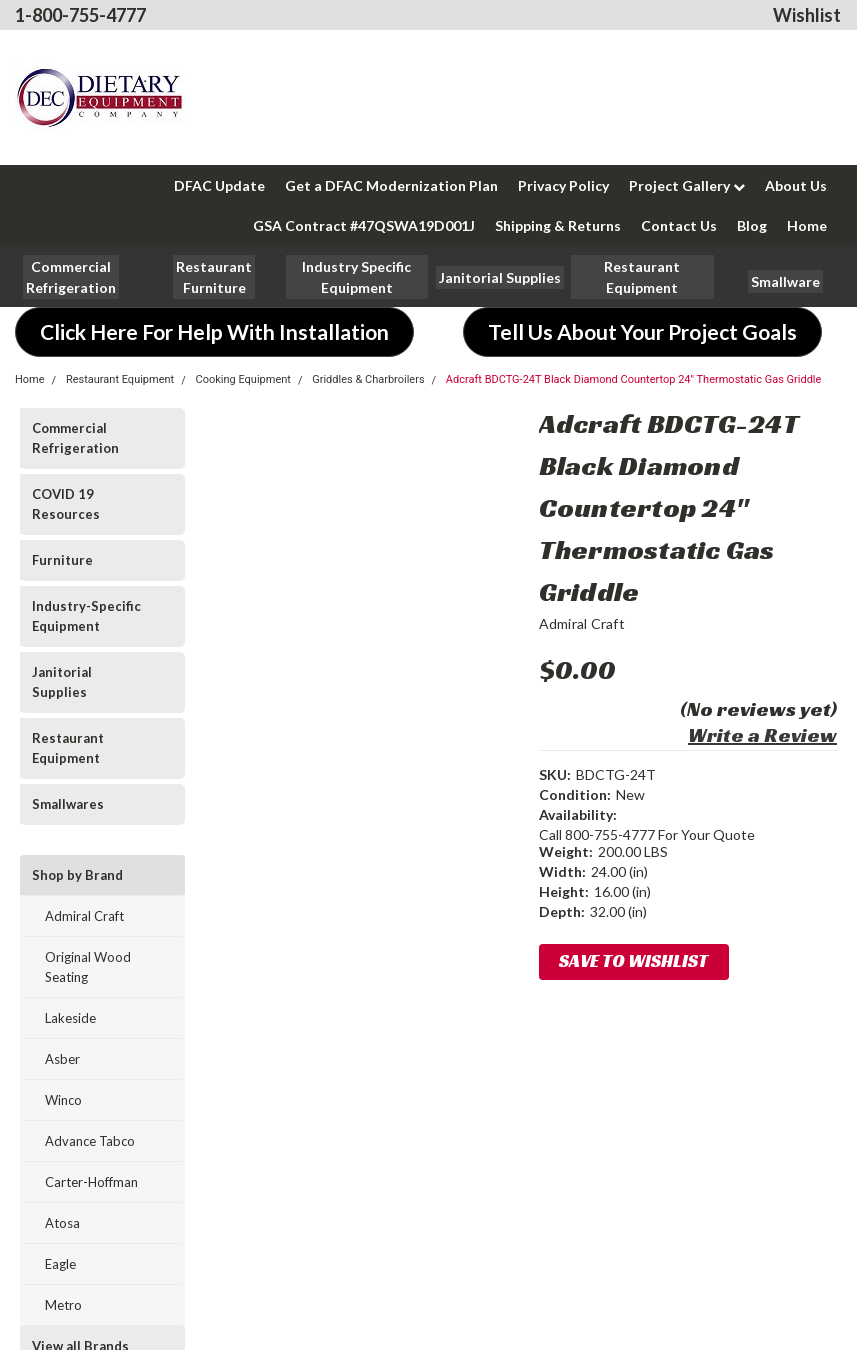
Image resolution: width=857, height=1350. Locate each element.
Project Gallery (687, 185)
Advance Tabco (90, 1141)
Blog (752, 225)
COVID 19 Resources (66, 504)
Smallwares (68, 804)
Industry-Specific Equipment (86, 616)
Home (807, 225)
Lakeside (70, 1018)
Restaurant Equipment (120, 379)
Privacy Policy (563, 185)
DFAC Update (219, 185)
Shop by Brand (77, 875)
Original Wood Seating (88, 967)
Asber (62, 1059)
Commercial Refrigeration (75, 438)
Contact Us (679, 225)
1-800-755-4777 (80, 15)
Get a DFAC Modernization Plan (391, 185)
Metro (63, 1305)
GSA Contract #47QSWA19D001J (364, 225)
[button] (214, 277)
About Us (796, 185)
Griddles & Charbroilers (368, 379)
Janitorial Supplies (62, 682)
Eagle (60, 1264)
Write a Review (762, 735)
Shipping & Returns (558, 225)
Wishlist (807, 15)
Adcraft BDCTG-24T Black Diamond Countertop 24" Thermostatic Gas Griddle (634, 379)
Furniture (62, 560)
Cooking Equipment (242, 379)
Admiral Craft (84, 916)
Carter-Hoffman (91, 1182)
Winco (63, 1100)
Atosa (62, 1223)
